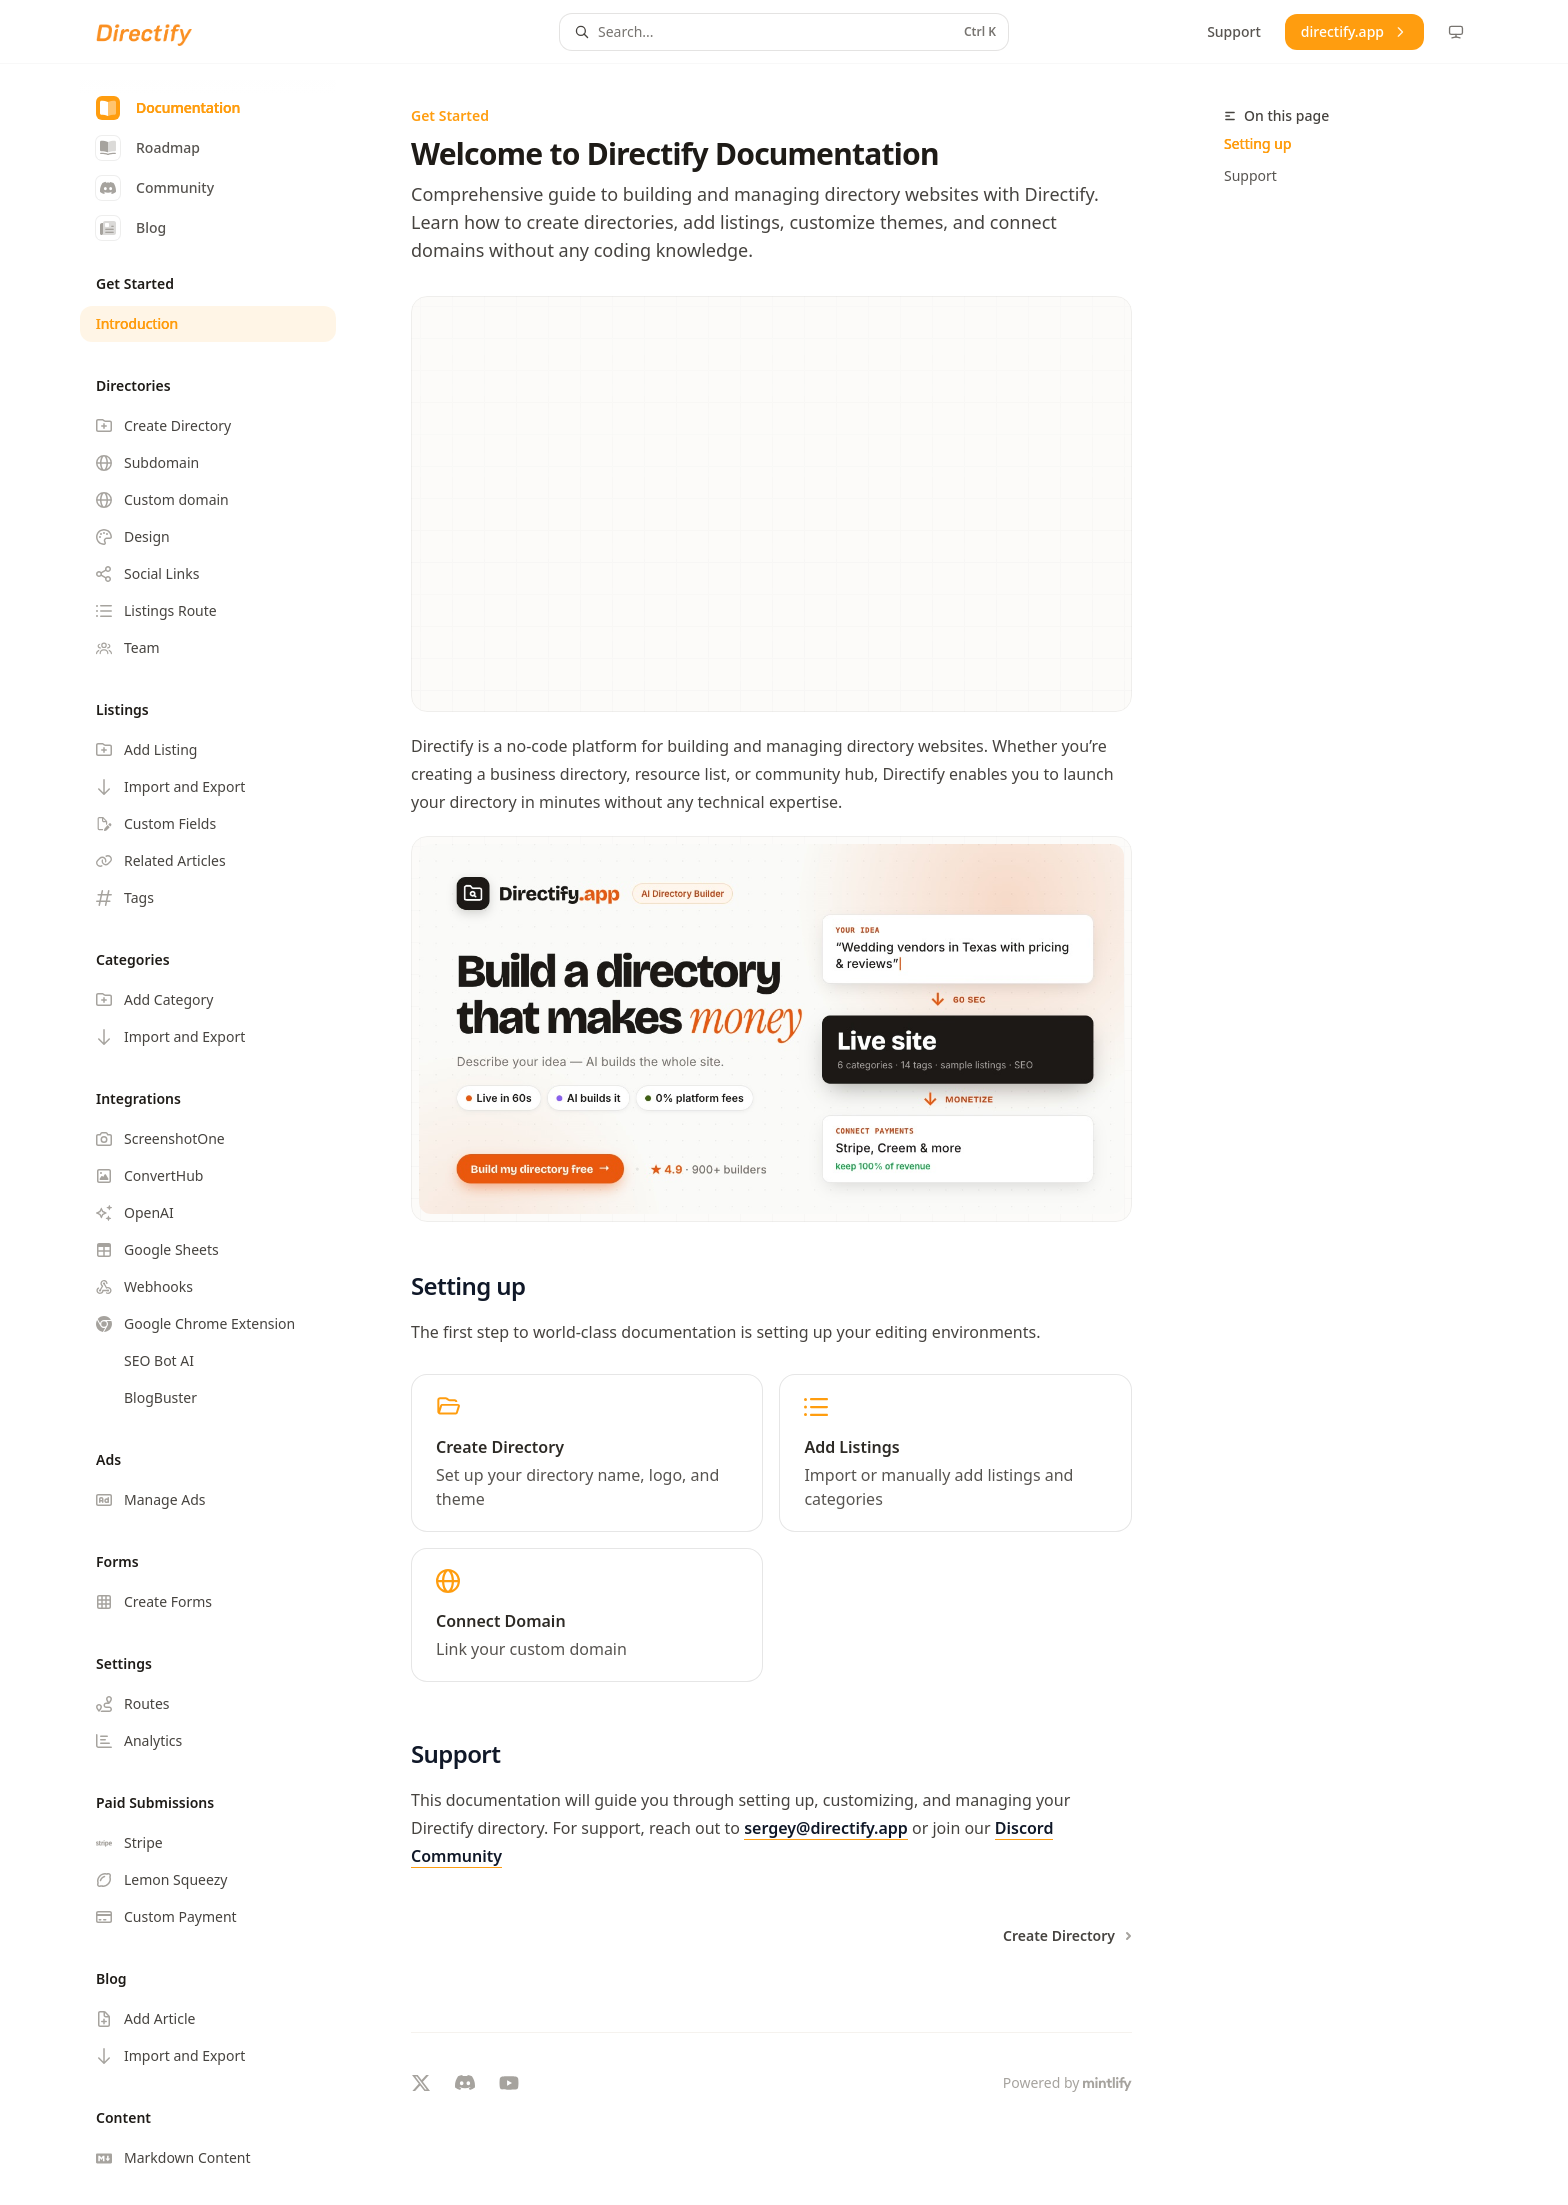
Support (1250, 175)
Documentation (168, 108)
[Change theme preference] (1456, 32)
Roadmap (148, 148)
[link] (587, 1453)
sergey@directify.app (826, 1828)
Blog (131, 228)
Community (155, 188)
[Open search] (784, 32)
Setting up (1257, 143)
